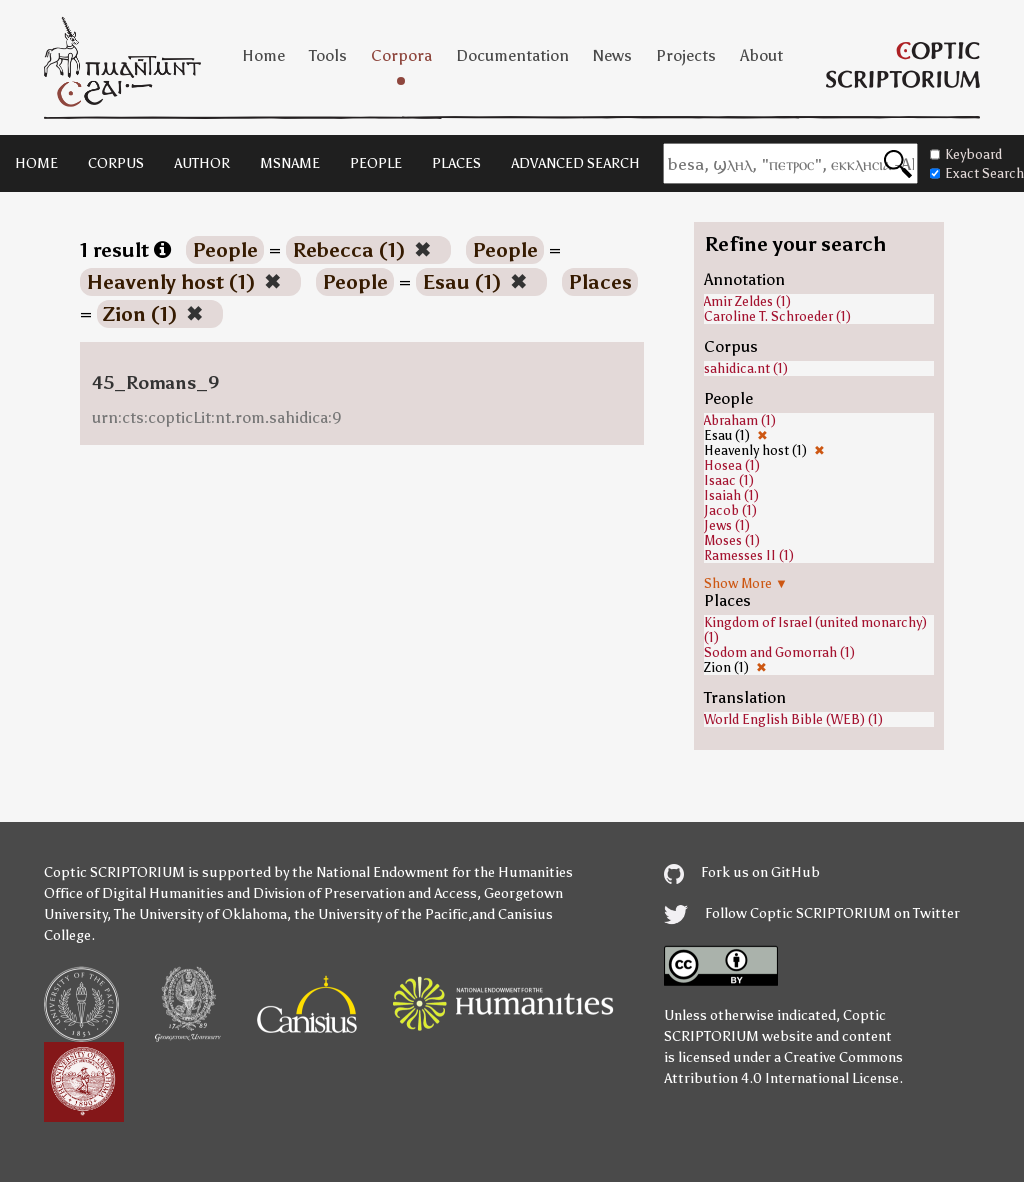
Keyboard (966, 154)
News (612, 55)
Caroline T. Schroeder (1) (777, 316)
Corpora (401, 55)
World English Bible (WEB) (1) (793, 719)
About (761, 55)
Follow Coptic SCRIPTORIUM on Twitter (812, 913)
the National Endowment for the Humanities (432, 872)
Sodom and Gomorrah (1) (779, 652)
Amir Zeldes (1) (747, 301)
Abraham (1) (740, 420)
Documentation (512, 55)
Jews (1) (727, 525)
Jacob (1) (730, 510)
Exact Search (977, 173)
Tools (328, 55)
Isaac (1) (729, 480)
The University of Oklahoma (200, 914)
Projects (686, 55)
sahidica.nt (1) (746, 368)
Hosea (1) (732, 465)
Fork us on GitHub (742, 872)
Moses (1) (732, 540)
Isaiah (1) (731, 495)
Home (263, 55)
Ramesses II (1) (749, 555)
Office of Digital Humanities (134, 893)
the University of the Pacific (381, 914)
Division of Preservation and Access (365, 893)
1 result (125, 250)
